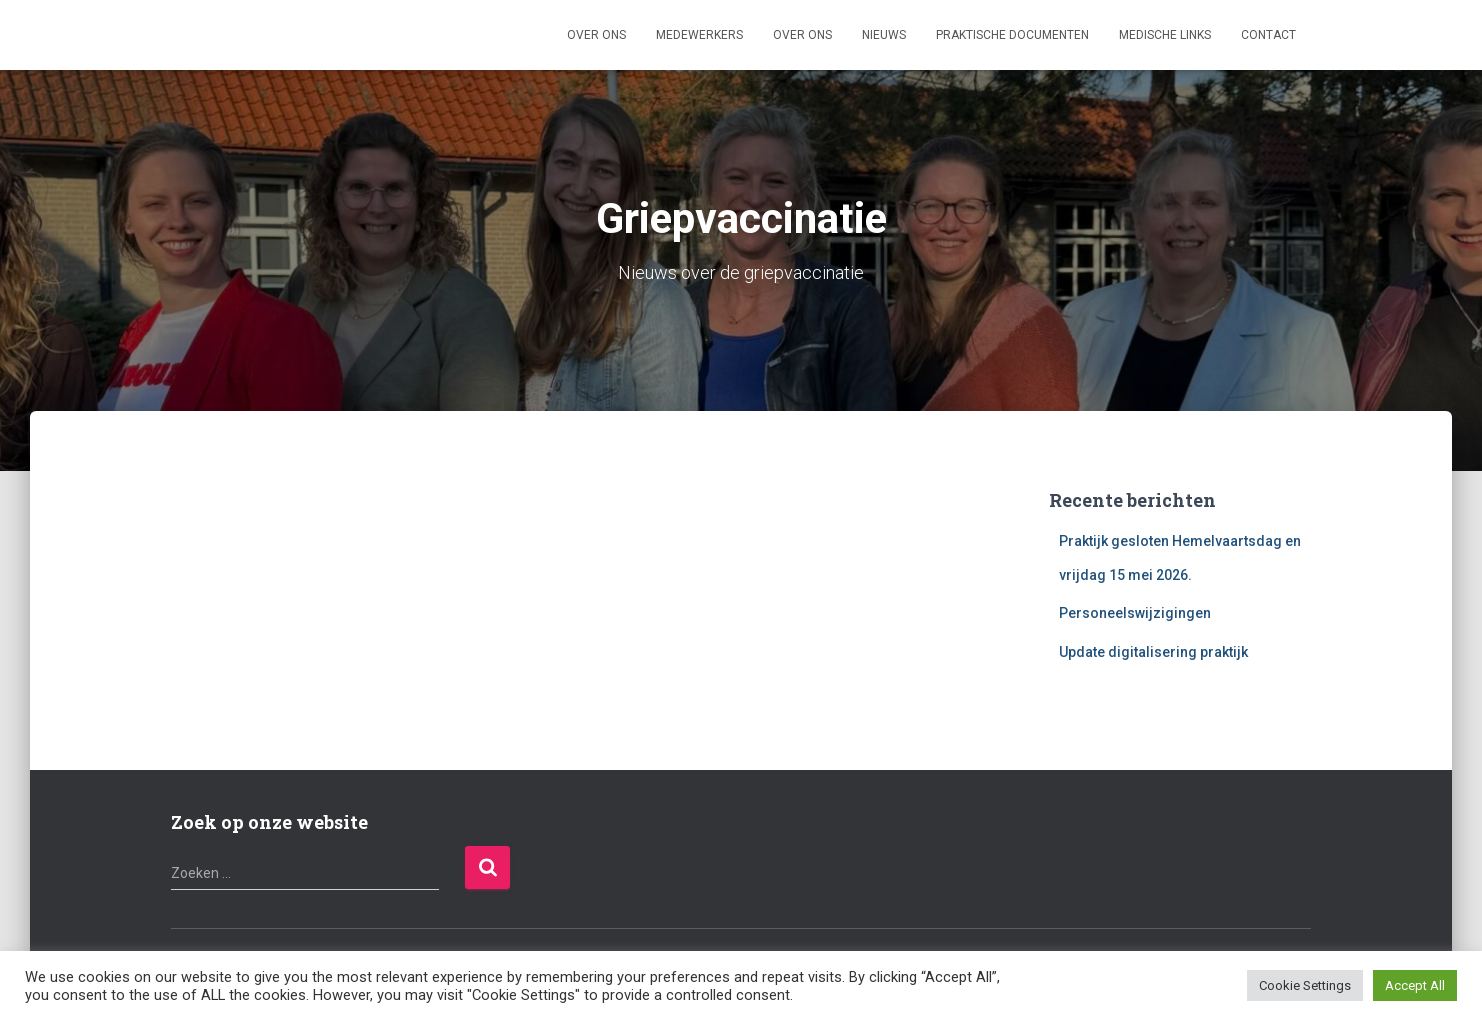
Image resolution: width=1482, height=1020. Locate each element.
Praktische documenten (1012, 35)
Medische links (1165, 35)
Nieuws (884, 35)
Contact (1268, 35)
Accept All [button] (1415, 985)
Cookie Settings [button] (1305, 985)
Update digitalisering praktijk (1153, 652)
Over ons (596, 35)
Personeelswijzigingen (1135, 613)
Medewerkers (699, 35)
